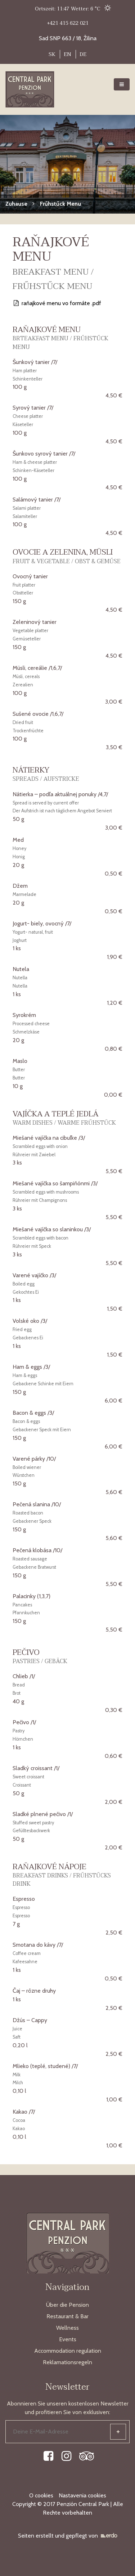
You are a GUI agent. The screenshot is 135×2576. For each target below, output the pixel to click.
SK (52, 54)
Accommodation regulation (67, 2350)
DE (83, 54)
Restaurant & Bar (67, 2316)
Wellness (67, 2327)
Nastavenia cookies (82, 2495)
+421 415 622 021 (68, 23)
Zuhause (16, 203)
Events (67, 2339)
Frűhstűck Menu (60, 203)
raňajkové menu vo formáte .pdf (57, 303)
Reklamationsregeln (67, 2362)
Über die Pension (67, 2304)
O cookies (41, 2495)
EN (67, 54)
